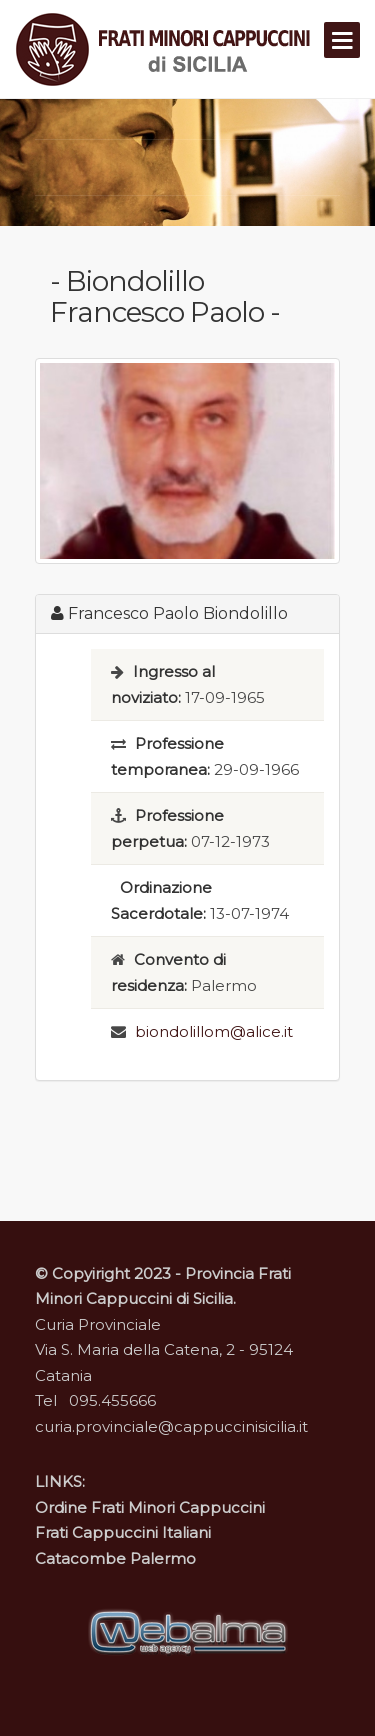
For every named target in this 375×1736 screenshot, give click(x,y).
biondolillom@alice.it (214, 1031)
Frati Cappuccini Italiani (123, 1532)
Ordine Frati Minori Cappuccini (150, 1507)
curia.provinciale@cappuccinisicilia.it (171, 1426)
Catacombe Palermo (115, 1558)
